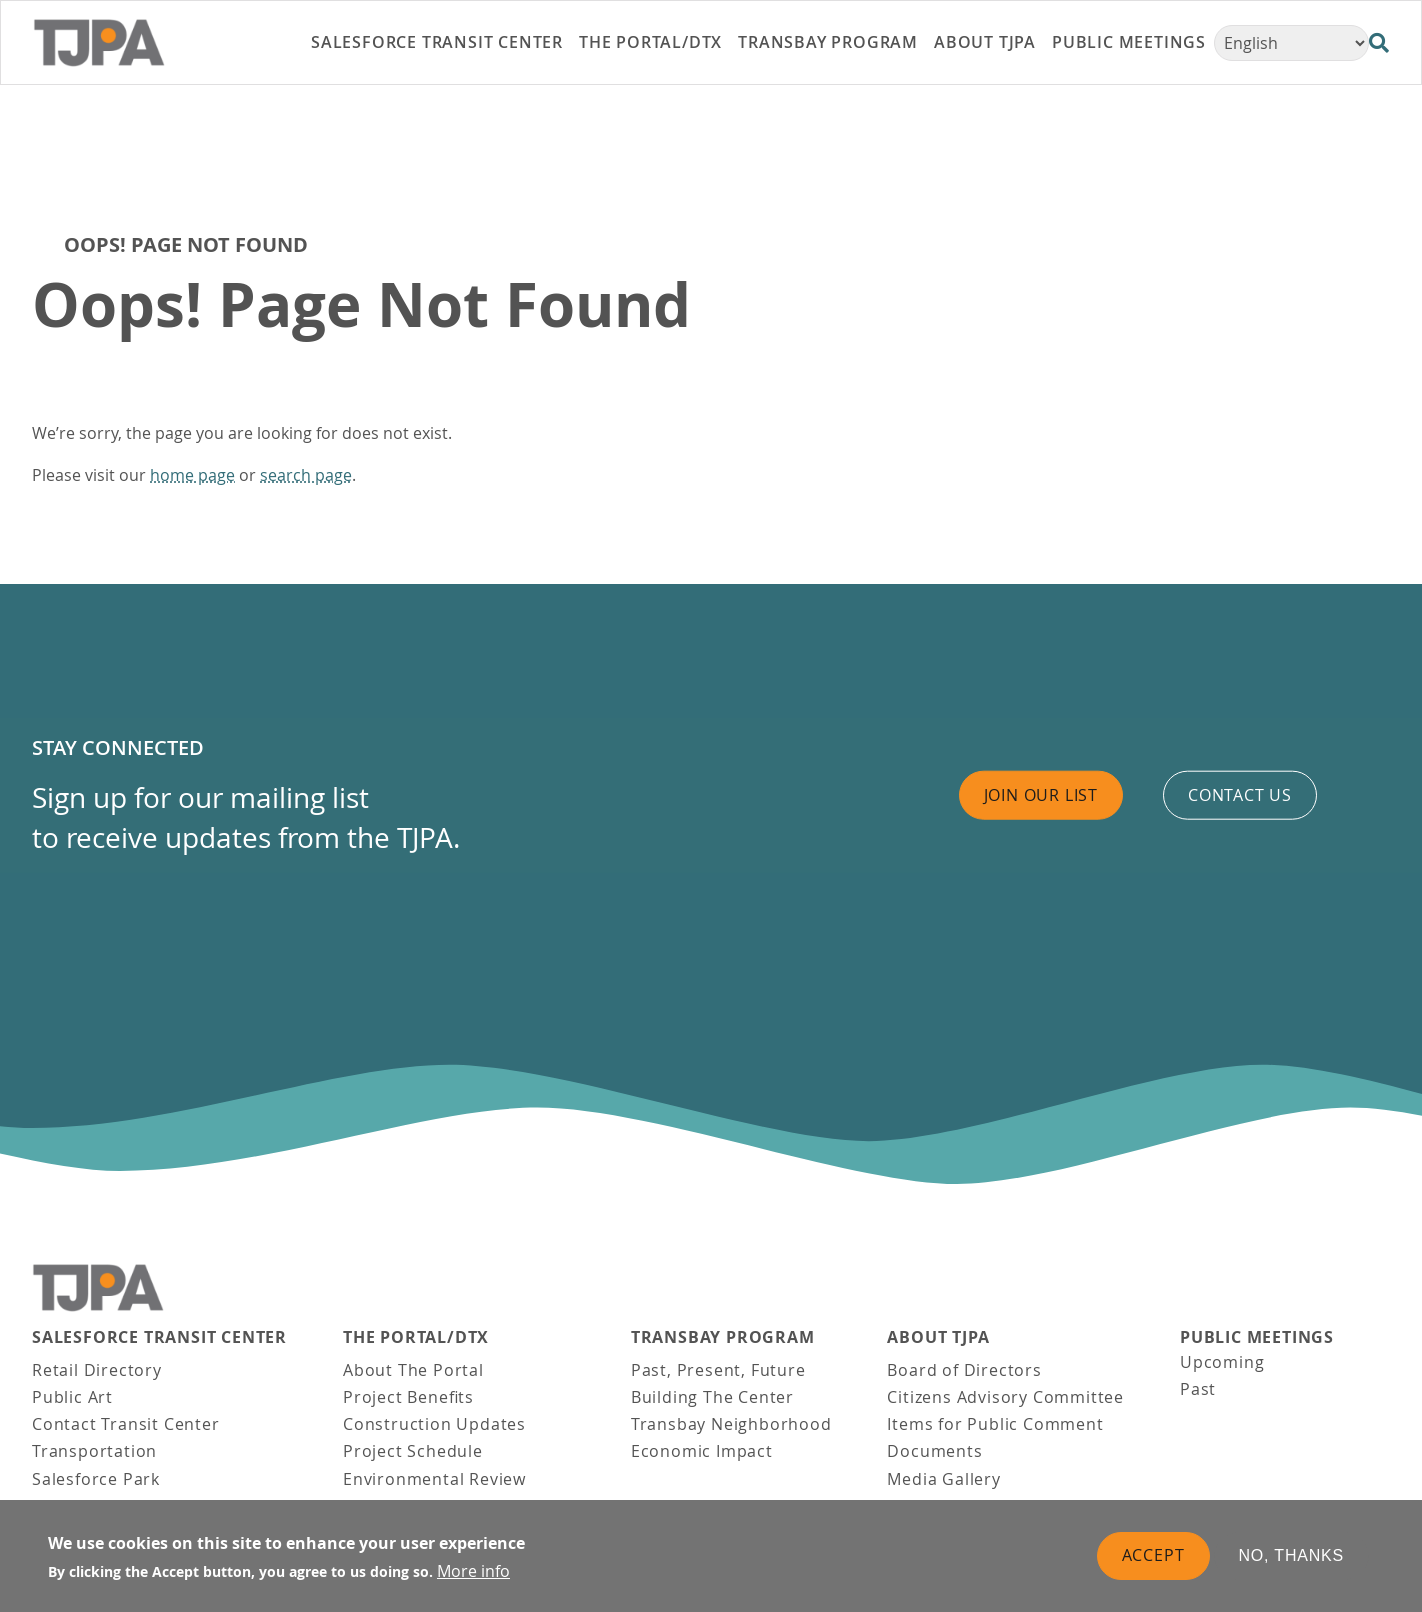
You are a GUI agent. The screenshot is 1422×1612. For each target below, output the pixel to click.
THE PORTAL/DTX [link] (650, 42)
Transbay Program (723, 1337)
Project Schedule (413, 1451)
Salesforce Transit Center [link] (437, 42)
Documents (934, 1451)
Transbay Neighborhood (731, 1424)
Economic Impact (702, 1451)
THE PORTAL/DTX (416, 1337)
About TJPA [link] (985, 42)
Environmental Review (434, 1479)
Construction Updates (434, 1424)
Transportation (94, 1451)
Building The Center (712, 1397)
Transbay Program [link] (828, 42)
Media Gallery (943, 1479)
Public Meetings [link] (1129, 42)
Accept (1153, 1556)
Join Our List (1041, 795)
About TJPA (938, 1337)
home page (192, 475)
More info (473, 1572)
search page (306, 475)
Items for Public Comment (995, 1424)
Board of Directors (964, 1370)
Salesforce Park (96, 1479)
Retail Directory (97, 1370)
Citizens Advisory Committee (1005, 1397)
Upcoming (1222, 1362)
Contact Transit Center (126, 1424)
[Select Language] (1291, 43)
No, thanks (1292, 1556)
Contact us (1240, 795)
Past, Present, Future (718, 1370)
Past (1198, 1389)
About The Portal (413, 1370)
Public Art (72, 1397)
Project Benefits (408, 1397)
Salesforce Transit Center (159, 1337)
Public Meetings (1257, 1337)
